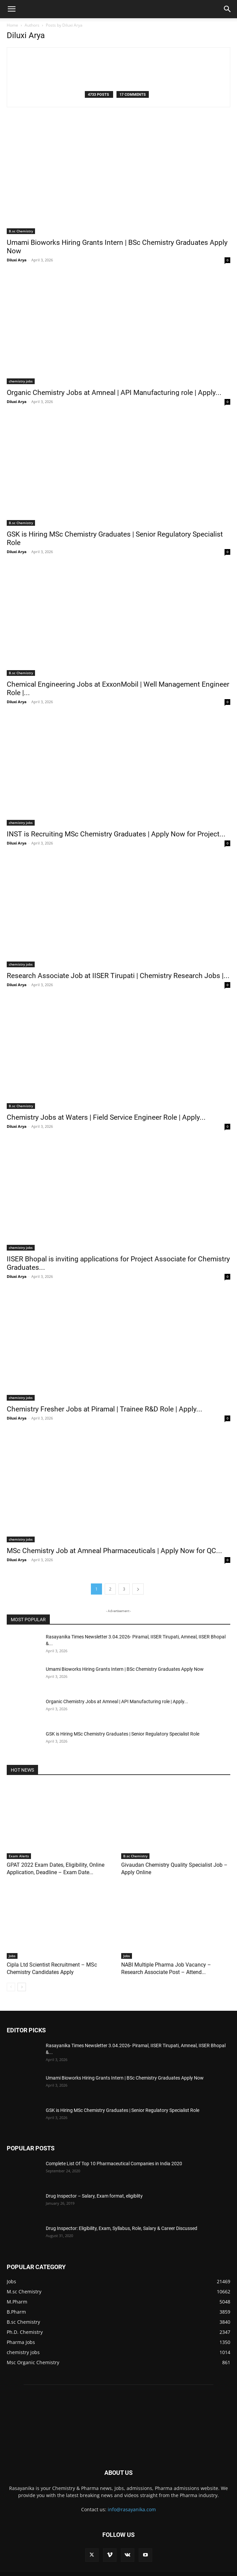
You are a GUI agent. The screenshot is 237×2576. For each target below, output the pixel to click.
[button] (11, 9)
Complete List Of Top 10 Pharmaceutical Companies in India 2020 (114, 2163)
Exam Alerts (19, 1856)
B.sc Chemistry (21, 231)
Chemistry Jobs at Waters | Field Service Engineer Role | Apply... (106, 1117)
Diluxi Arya (17, 259)
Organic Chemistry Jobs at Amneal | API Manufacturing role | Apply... (114, 393)
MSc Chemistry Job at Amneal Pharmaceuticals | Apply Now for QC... (114, 1551)
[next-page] (138, 1589)
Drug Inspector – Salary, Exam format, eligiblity (94, 2196)
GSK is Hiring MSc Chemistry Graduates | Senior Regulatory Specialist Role (122, 1734)
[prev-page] (11, 1987)
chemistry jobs (21, 381)
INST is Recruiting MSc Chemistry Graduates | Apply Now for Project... (116, 834)
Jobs (12, 1955)
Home (12, 25)
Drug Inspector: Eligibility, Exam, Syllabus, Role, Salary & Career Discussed (121, 2228)
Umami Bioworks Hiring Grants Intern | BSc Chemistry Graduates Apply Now (125, 1669)
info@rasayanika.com (132, 2509)
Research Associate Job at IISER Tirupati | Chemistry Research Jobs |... (118, 976)
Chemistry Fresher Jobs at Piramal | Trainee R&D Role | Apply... (104, 1409)
